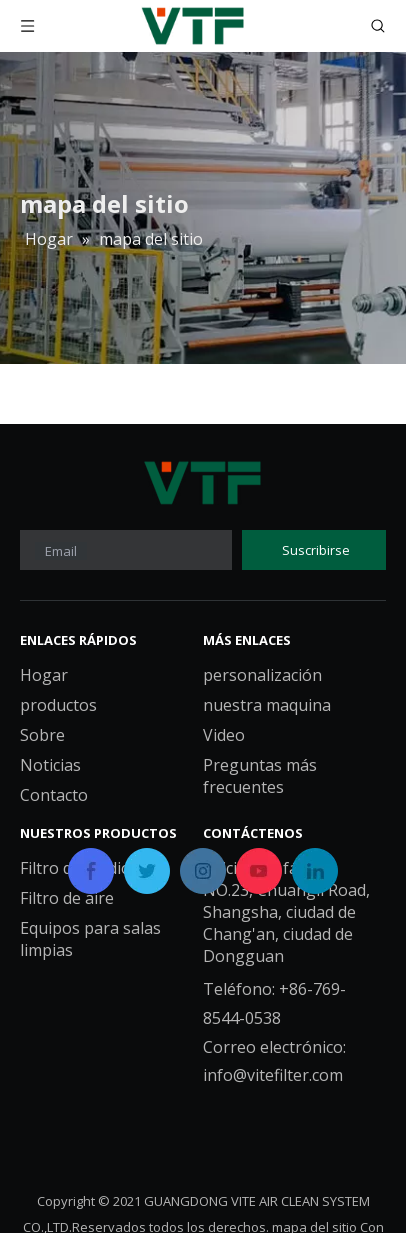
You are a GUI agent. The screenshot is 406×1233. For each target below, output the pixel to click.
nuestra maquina (267, 705)
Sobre (42, 735)
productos (58, 705)
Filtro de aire (67, 898)
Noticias (50, 765)
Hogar (44, 675)
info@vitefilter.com (273, 1075)
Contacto (54, 795)
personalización (262, 675)
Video (224, 735)
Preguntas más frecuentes (260, 776)
